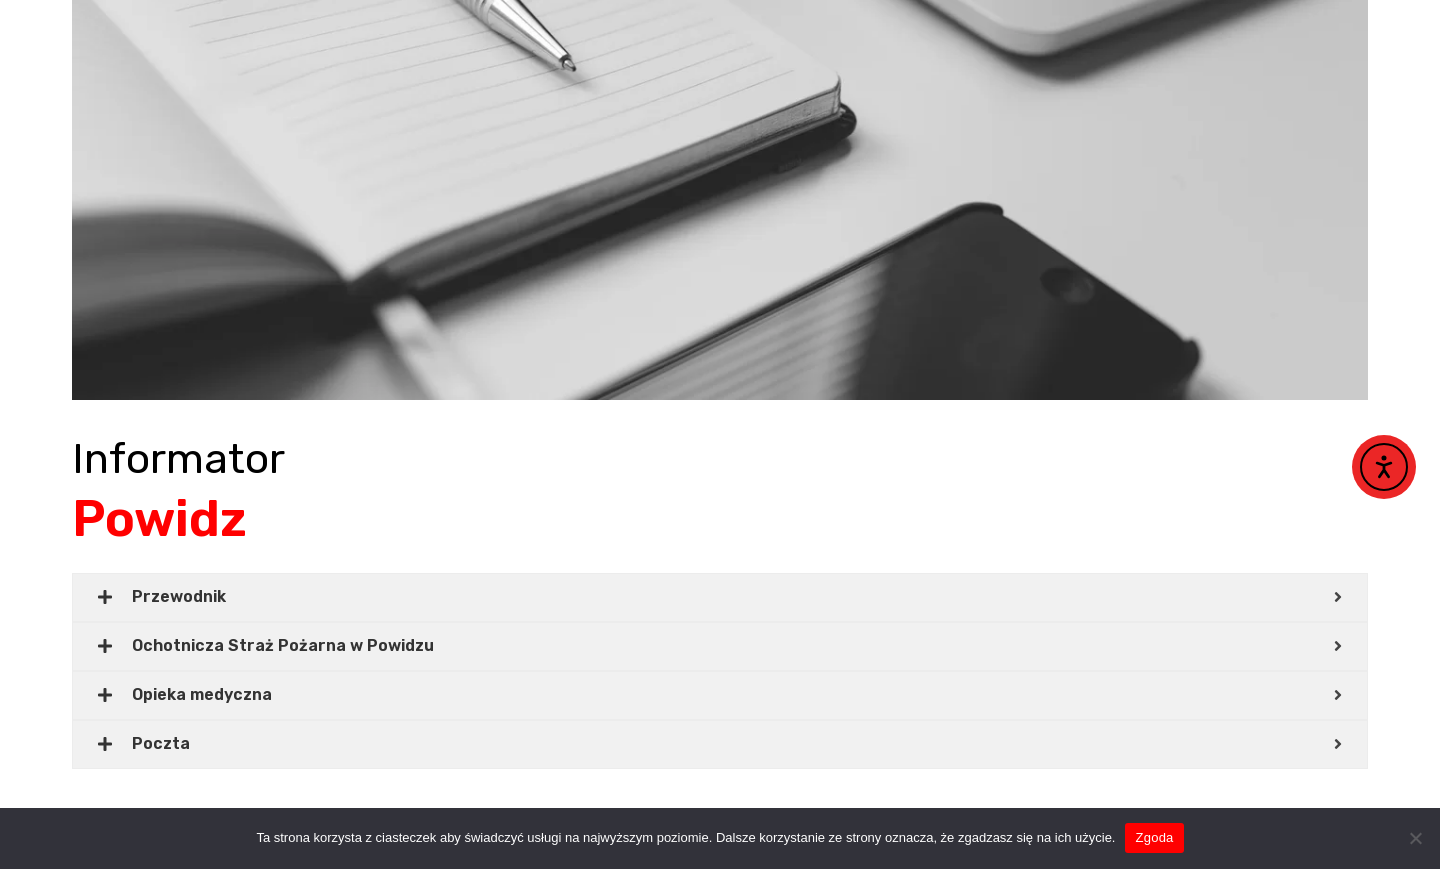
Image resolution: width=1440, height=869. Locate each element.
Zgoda (1154, 837)
